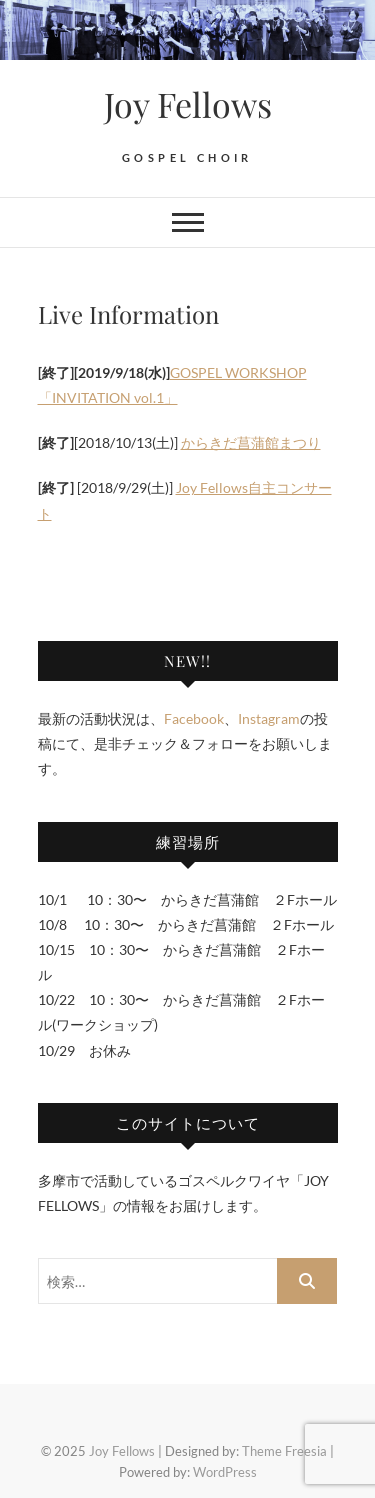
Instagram (269, 718)
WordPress (225, 1472)
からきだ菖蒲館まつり (251, 442)
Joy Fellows (188, 104)
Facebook (194, 718)
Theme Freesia (284, 1451)
